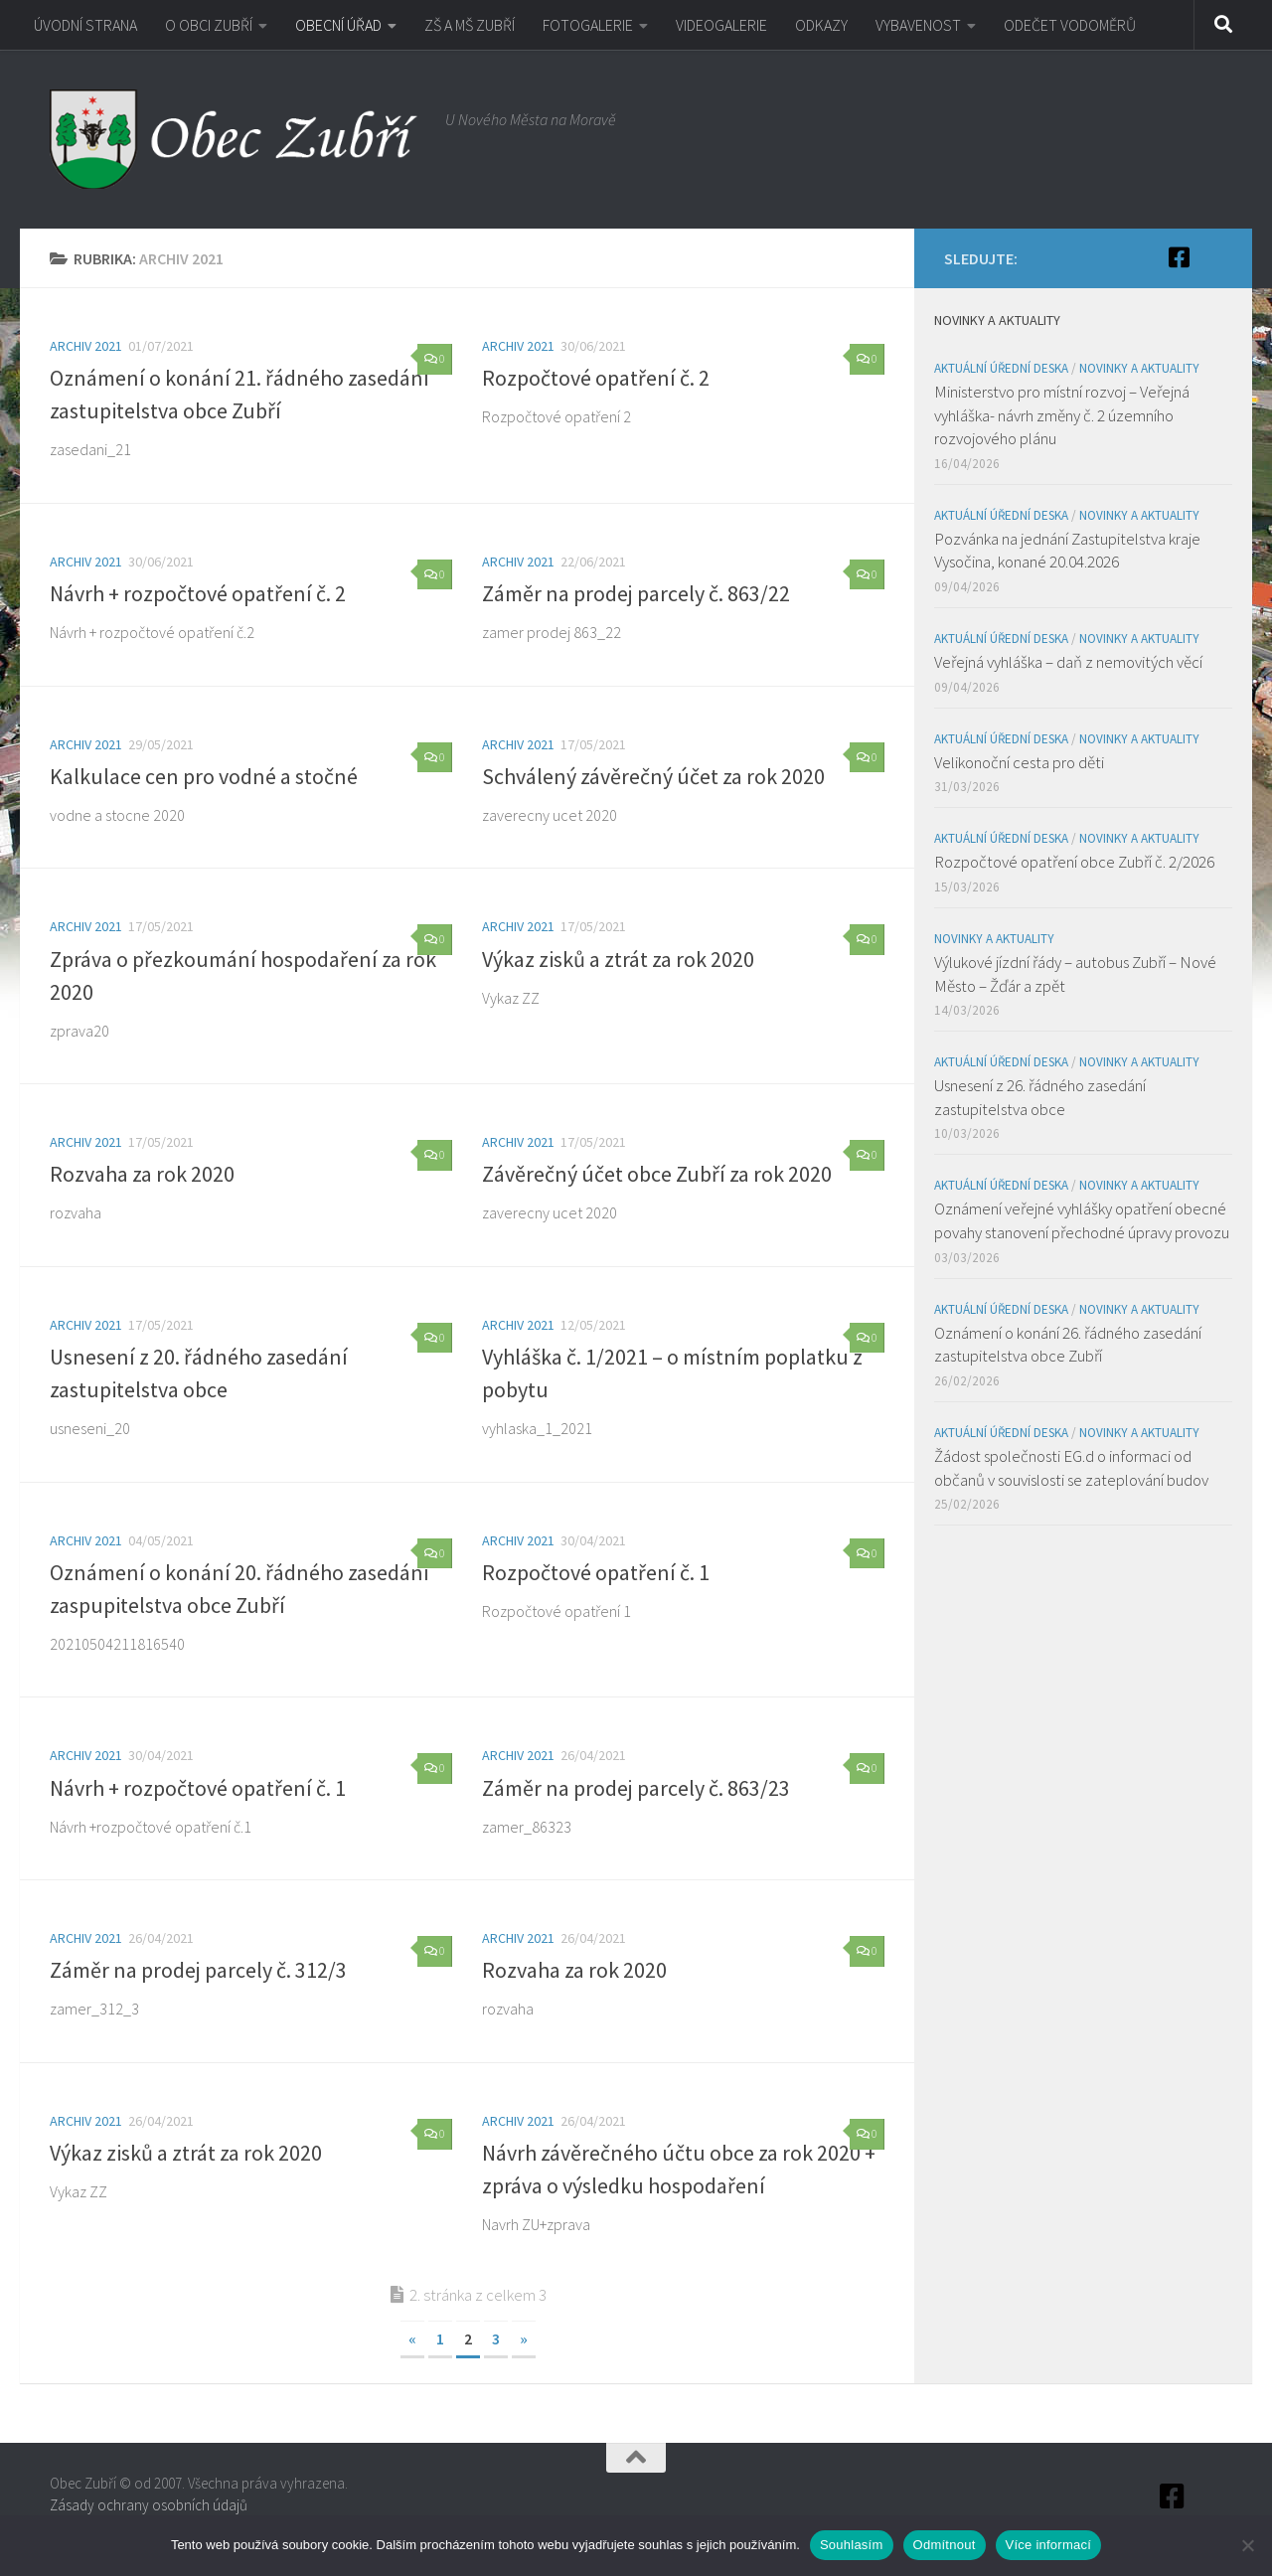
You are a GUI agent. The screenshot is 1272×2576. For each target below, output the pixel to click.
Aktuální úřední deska (1001, 368)
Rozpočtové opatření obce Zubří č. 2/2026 (1074, 862)
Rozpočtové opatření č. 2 (596, 378)
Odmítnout (944, 2544)
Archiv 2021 (86, 346)
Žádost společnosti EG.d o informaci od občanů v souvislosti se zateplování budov (1071, 1468)
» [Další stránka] (524, 2338)
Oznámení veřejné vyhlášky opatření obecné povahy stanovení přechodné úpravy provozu (1081, 1220)
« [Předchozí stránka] (412, 2338)
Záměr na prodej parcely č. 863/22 (636, 593)
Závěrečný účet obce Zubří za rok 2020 (657, 1174)
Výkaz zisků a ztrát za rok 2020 (618, 959)
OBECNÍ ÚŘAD (338, 25)
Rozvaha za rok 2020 (142, 1174)
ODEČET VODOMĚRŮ (1070, 25)
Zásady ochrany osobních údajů (148, 2505)
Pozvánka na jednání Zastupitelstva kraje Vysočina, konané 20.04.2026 (1067, 550)
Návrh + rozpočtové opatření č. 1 (198, 1788)
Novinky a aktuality (1139, 368)
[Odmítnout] (1247, 2545)
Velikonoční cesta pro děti (1019, 762)
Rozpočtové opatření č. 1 (596, 1572)
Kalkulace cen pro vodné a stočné (204, 776)
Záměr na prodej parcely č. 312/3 (198, 1970)
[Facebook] (1179, 257)
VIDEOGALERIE (721, 25)
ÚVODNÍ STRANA (85, 25)
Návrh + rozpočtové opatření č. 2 (198, 593)
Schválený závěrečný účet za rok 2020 (653, 776)
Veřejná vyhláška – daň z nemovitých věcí (1068, 662)
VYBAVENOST (918, 25)
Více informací (1049, 2544)
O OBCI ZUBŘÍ (208, 25)
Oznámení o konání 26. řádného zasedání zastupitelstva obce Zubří (1067, 1345)
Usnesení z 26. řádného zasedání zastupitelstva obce (1040, 1097)
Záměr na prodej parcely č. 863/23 (636, 1788)
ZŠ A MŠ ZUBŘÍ (469, 25)
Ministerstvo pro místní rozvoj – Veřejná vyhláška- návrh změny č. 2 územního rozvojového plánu (1062, 415)
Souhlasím (851, 2544)
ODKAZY (821, 25)
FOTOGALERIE (588, 25)
